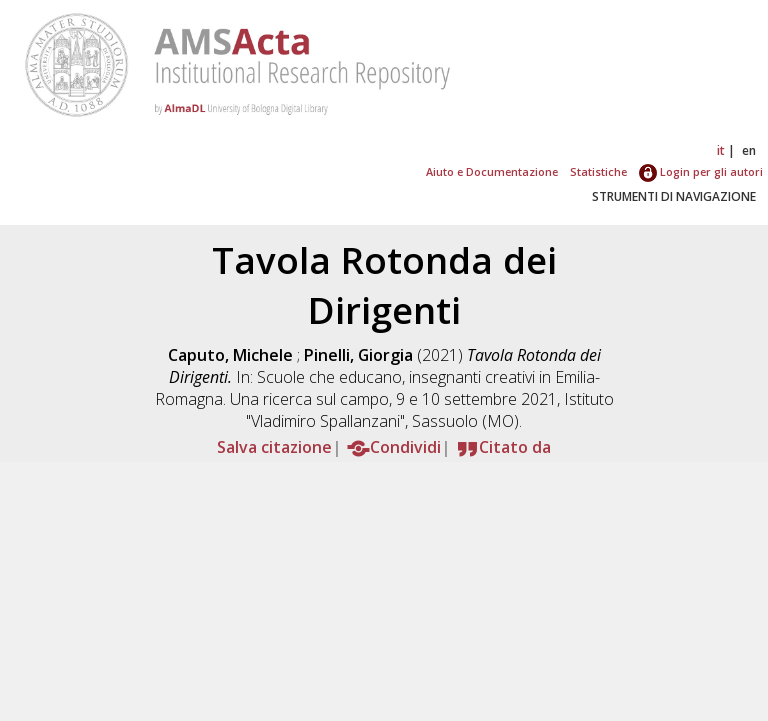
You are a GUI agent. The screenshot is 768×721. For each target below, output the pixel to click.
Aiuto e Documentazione (492, 171)
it (721, 150)
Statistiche (598, 171)
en (749, 150)
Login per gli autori (701, 171)
